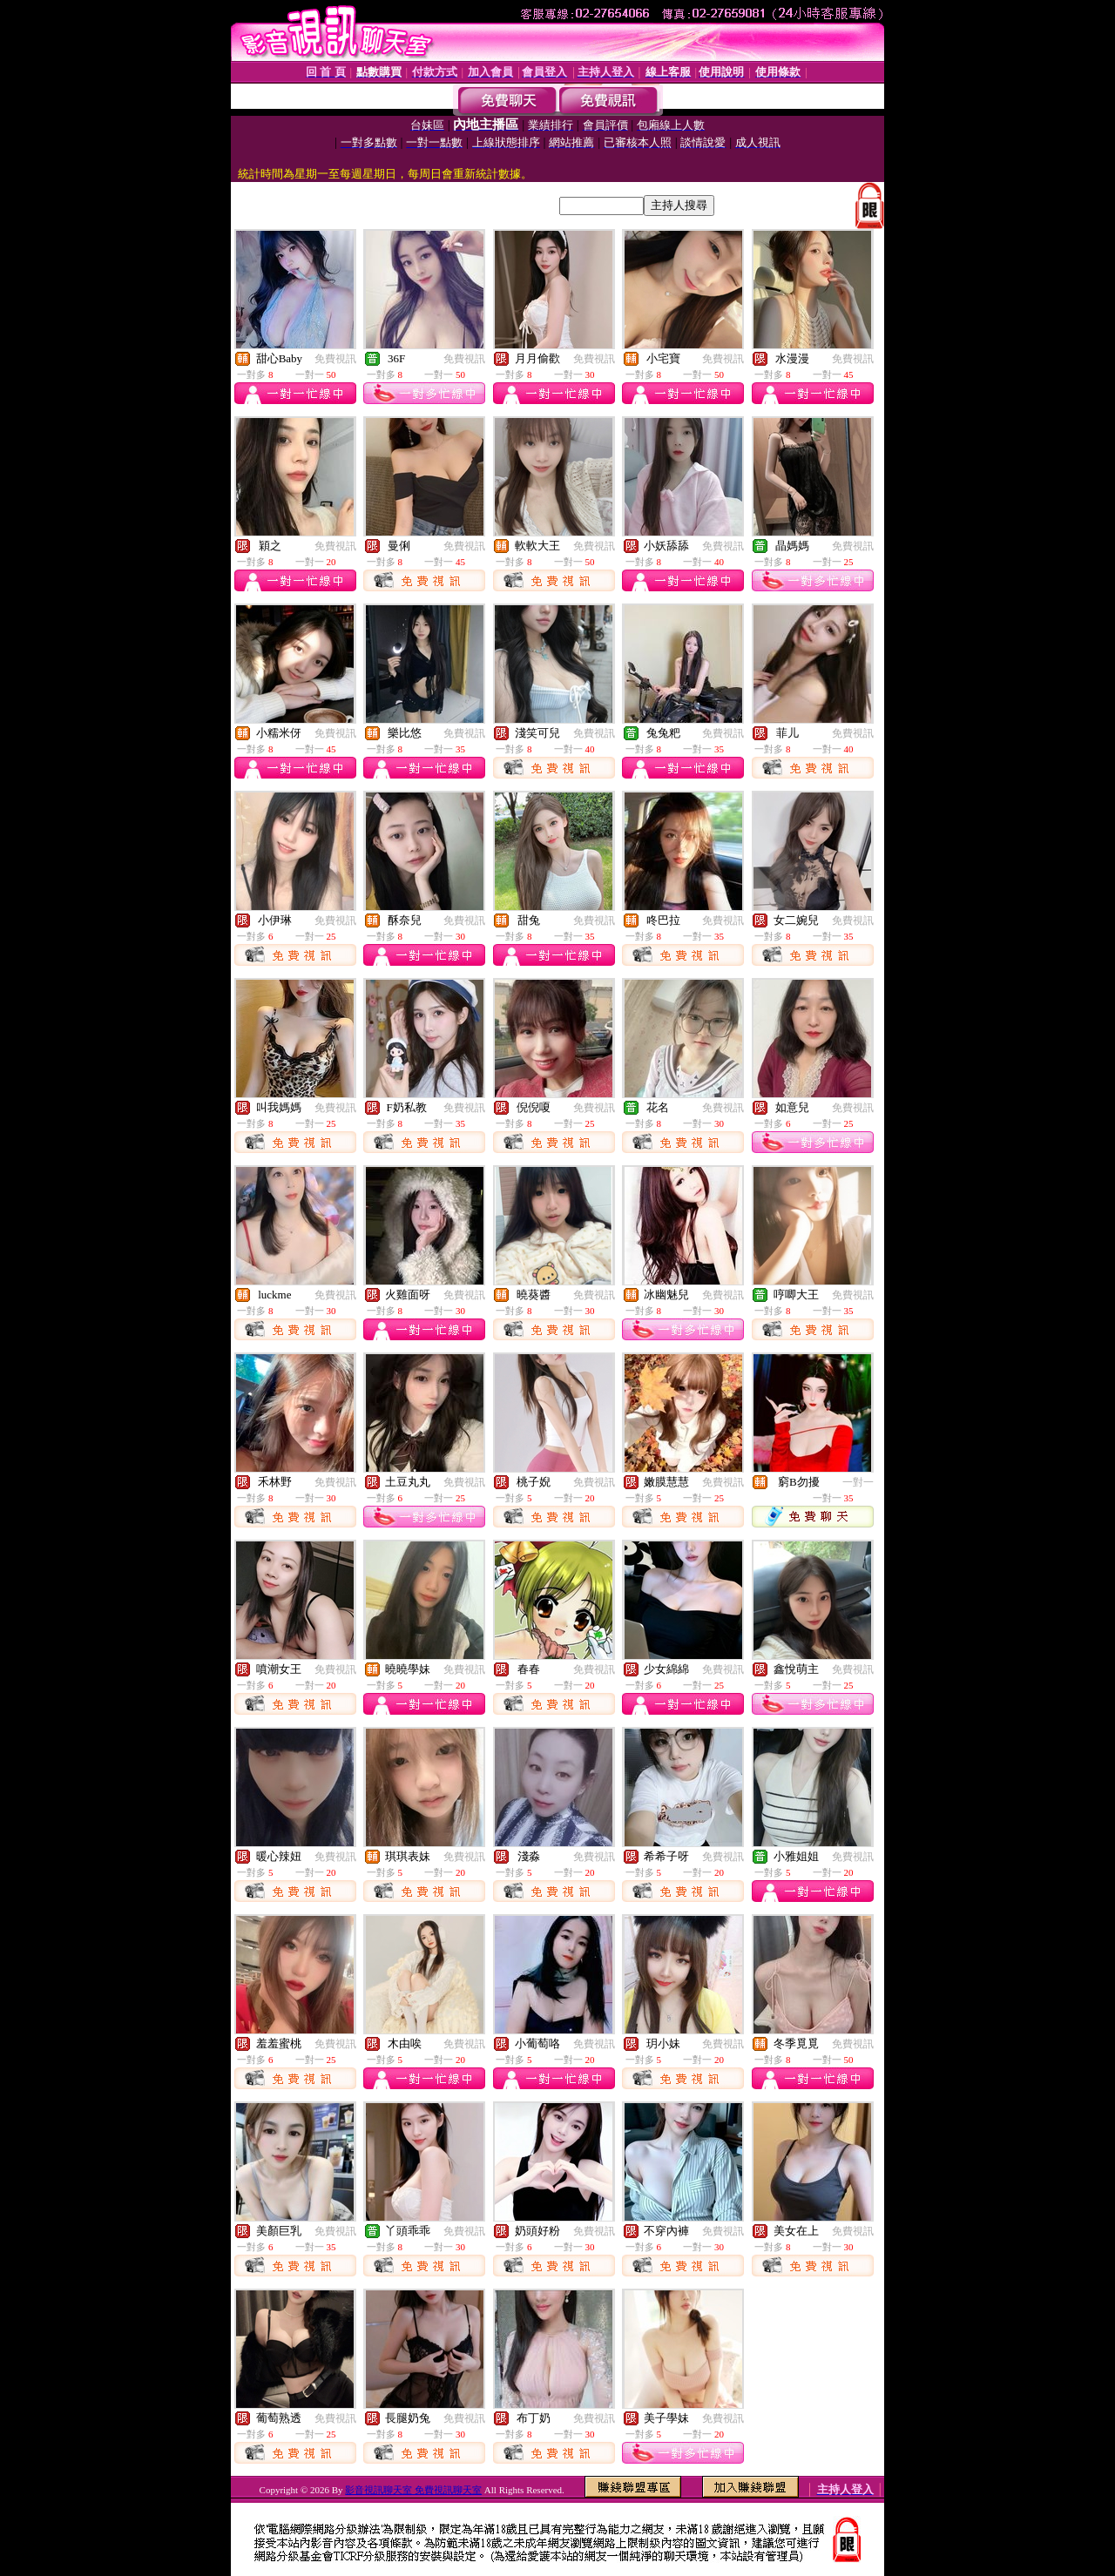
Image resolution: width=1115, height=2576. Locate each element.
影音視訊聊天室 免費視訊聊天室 (413, 2490)
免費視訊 (335, 359)
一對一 (858, 1482)
